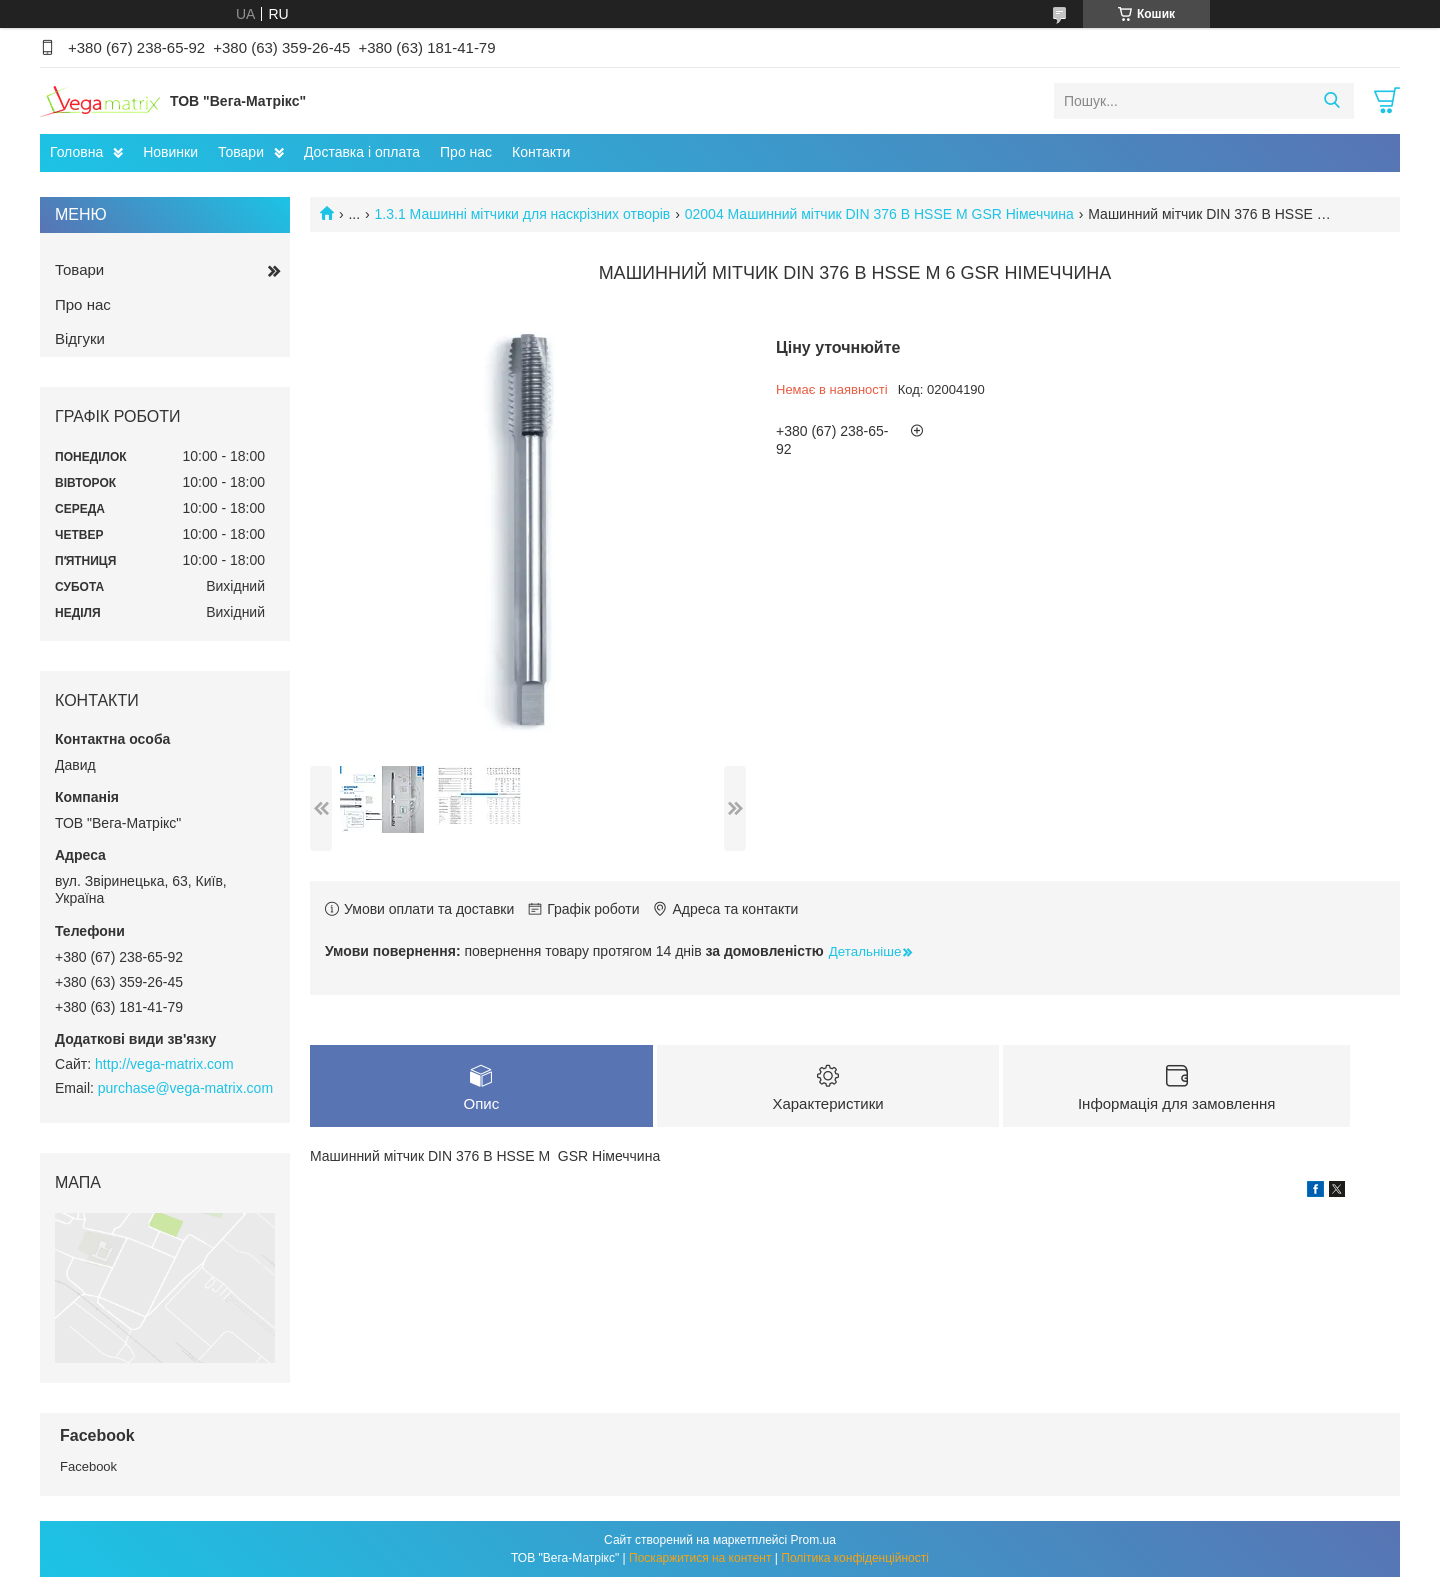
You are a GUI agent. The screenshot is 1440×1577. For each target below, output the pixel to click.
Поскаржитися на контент (700, 1558)
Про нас (466, 152)
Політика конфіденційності (855, 1558)
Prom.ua (813, 1540)
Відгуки (80, 338)
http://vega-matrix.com (164, 1064)
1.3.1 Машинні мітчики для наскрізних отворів (523, 214)
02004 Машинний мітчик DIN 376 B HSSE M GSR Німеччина (879, 214)
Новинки (170, 152)
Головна (76, 152)
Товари (241, 152)
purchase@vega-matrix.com (185, 1088)
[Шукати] (1331, 101)
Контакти (541, 152)
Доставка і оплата (362, 152)
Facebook (88, 1466)
